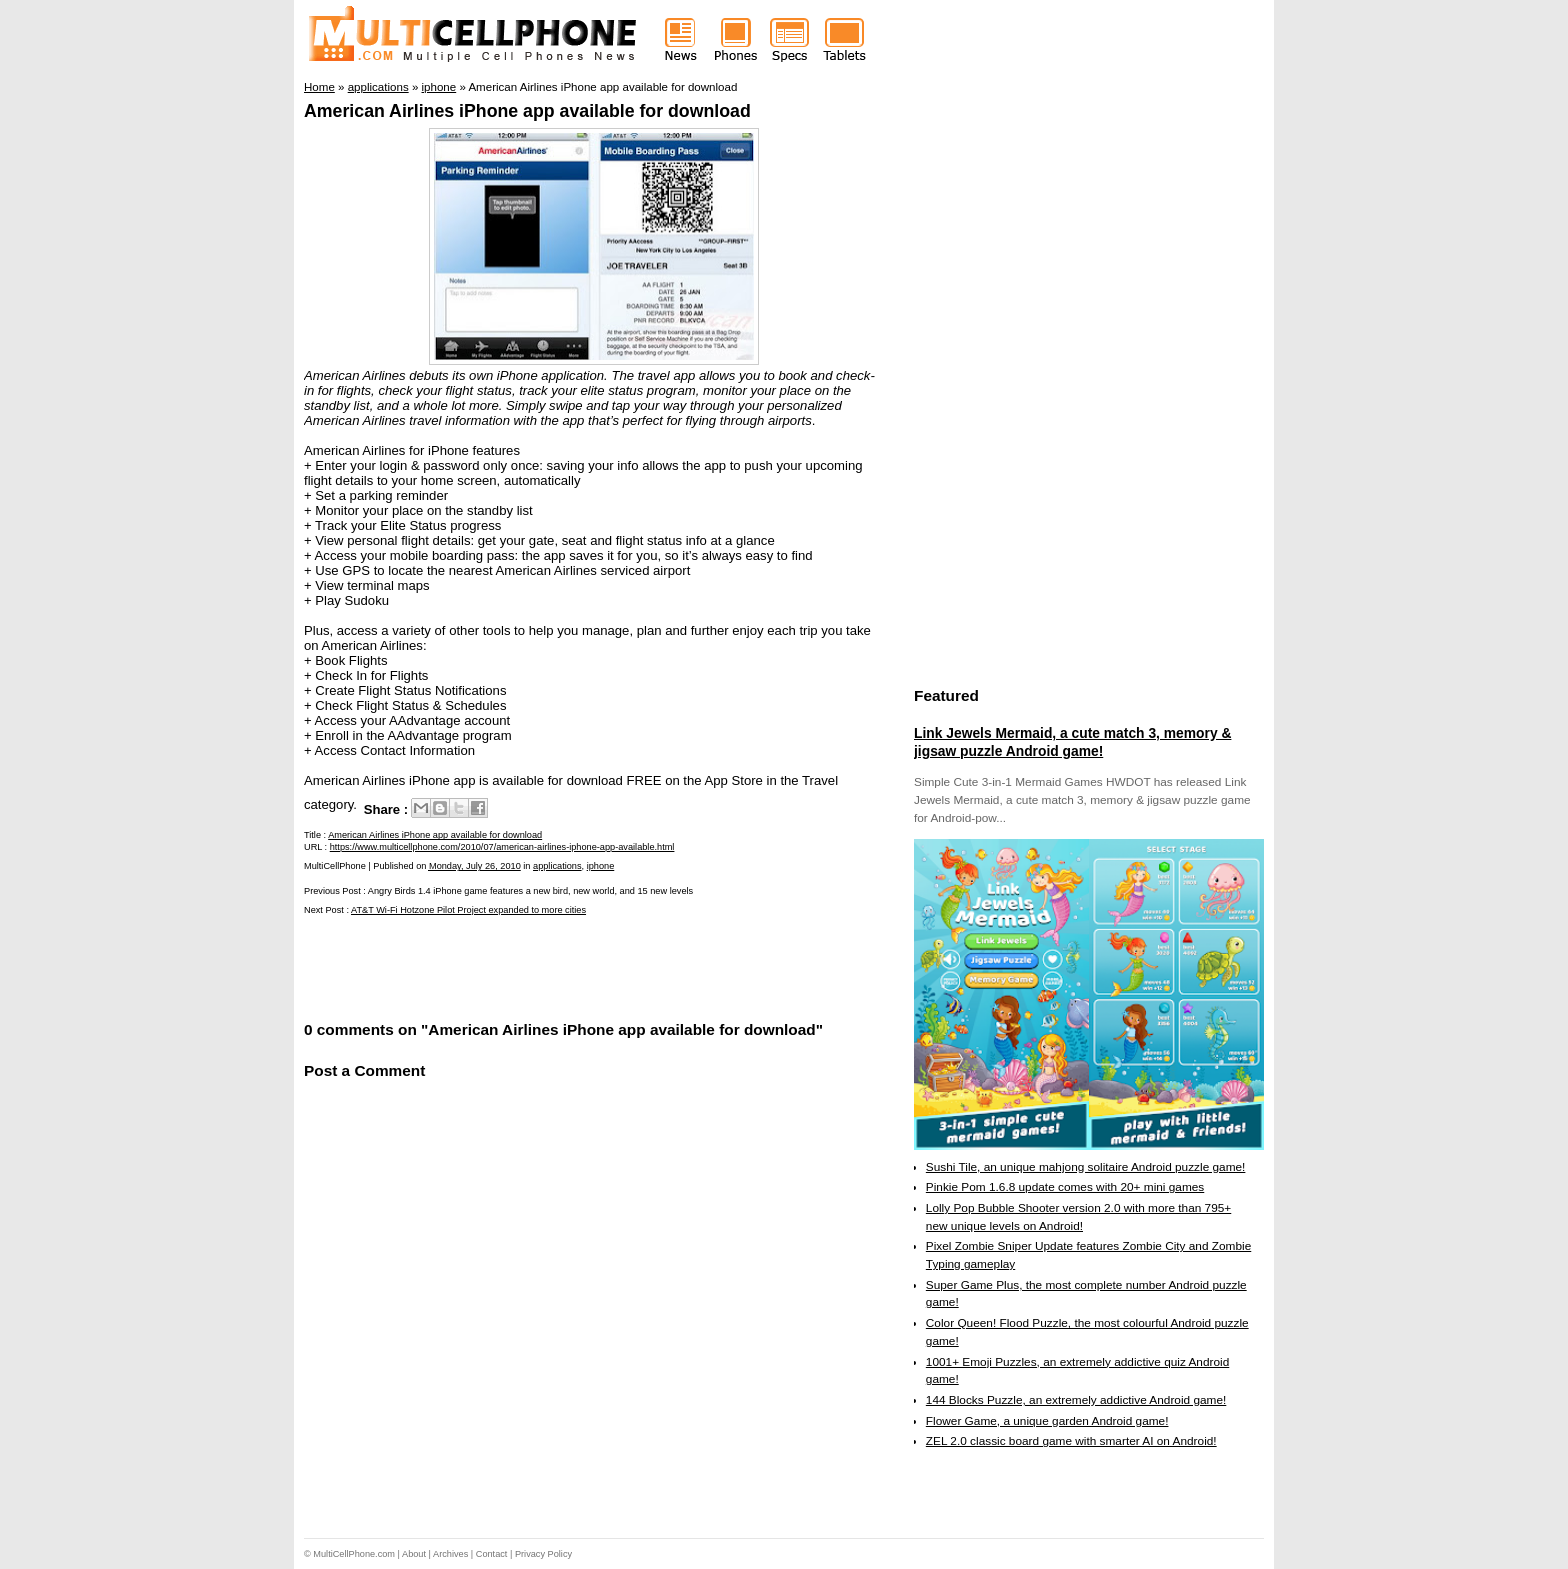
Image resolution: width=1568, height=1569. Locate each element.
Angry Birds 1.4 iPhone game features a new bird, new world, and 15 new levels (530, 891)
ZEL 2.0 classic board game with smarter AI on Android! (1071, 1441)
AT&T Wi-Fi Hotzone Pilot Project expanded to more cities (468, 910)
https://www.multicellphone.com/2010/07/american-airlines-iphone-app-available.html (502, 847)
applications (557, 866)
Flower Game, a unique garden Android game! (1047, 1421)
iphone (601, 866)
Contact (492, 1554)
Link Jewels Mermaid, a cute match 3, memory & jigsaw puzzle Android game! (1072, 742)
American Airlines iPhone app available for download (527, 111)
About (414, 1554)
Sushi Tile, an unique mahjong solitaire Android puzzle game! (1086, 1167)
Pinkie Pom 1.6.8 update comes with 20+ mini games (1065, 1187)
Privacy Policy (543, 1554)
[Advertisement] (538, 966)
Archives (450, 1554)
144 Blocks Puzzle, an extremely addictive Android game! (1076, 1400)
